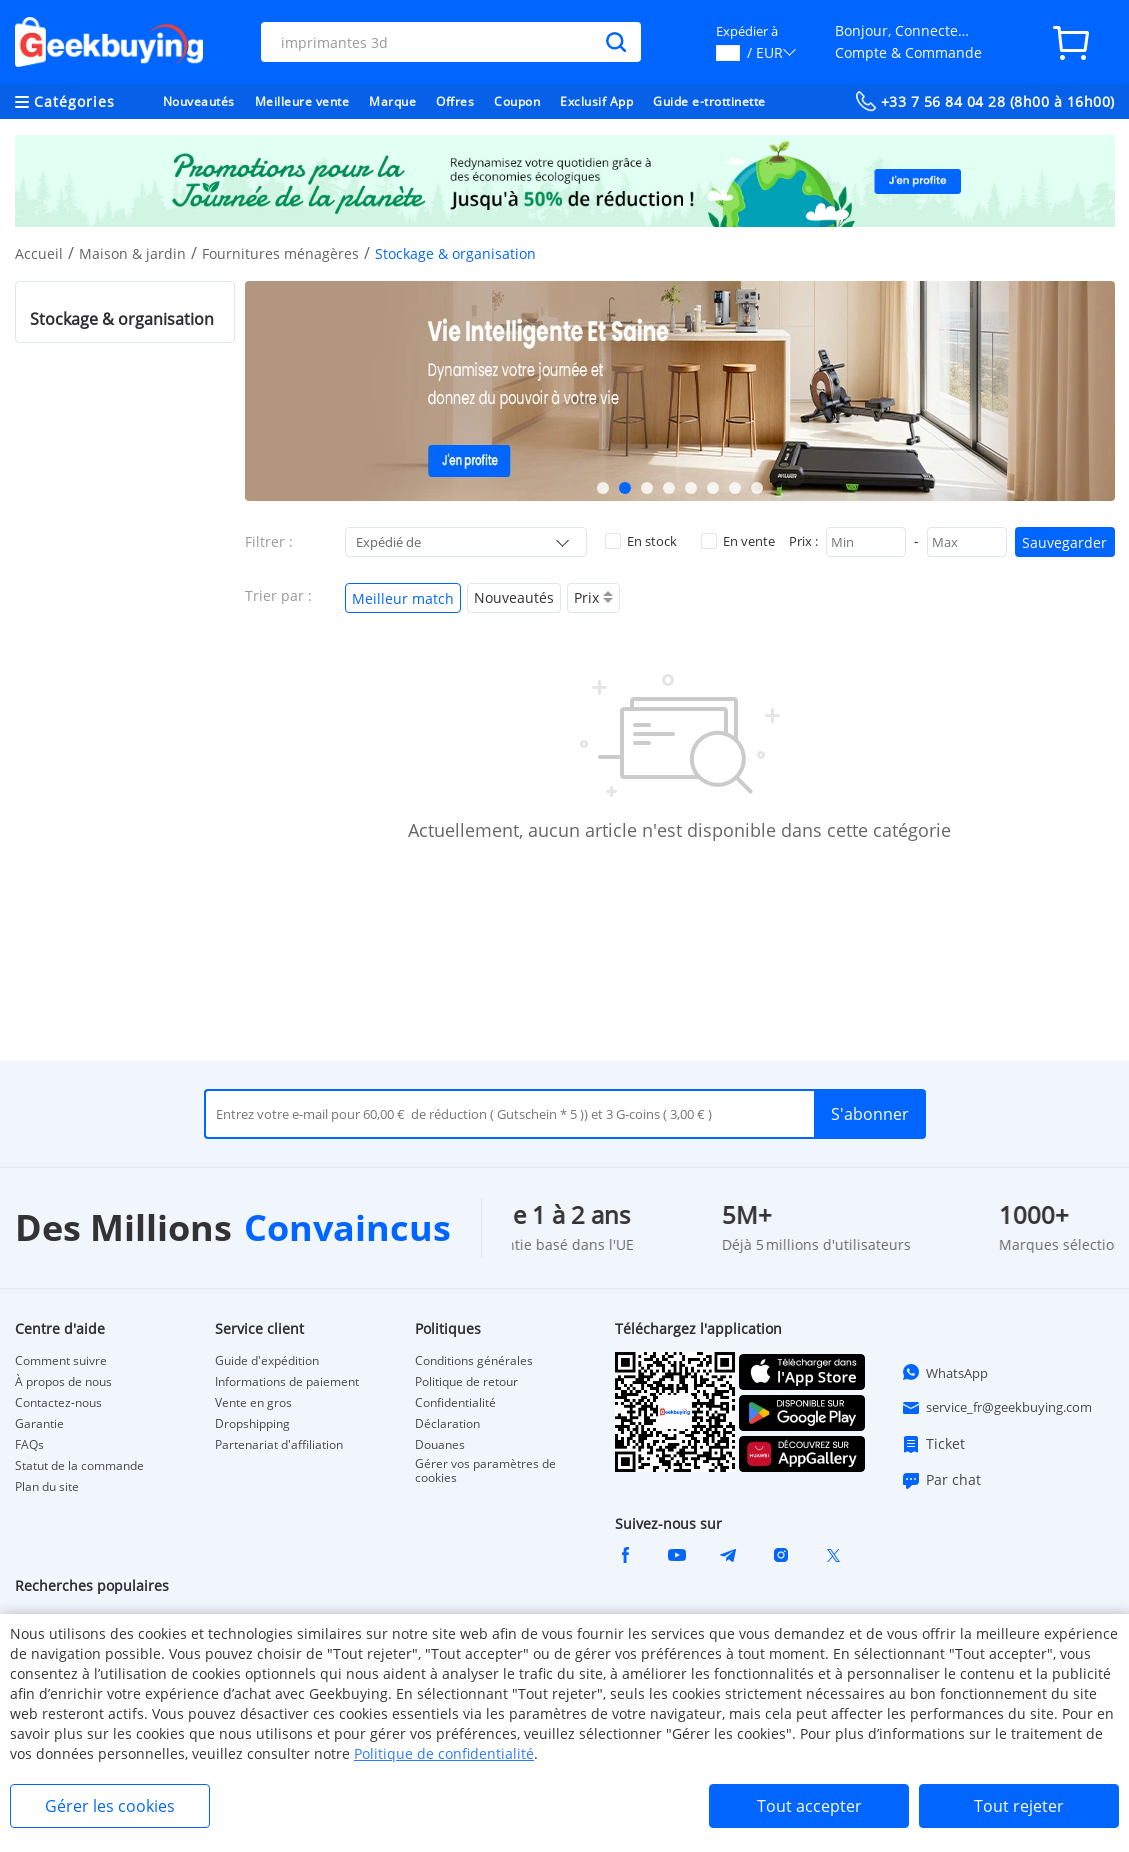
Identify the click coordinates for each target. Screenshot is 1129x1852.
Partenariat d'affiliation (279, 1445)
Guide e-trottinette (709, 101)
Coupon (517, 101)
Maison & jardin (132, 253)
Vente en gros (253, 1403)
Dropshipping (252, 1424)
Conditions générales (474, 1361)
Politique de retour (466, 1382)
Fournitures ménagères (280, 253)
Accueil (39, 253)
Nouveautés (199, 101)
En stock (641, 541)
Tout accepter (809, 1806)
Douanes (440, 1445)
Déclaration (447, 1424)
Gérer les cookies (110, 1806)
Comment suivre (61, 1361)
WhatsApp (944, 1372)
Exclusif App (596, 101)
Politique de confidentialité (444, 1753)
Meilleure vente (302, 101)
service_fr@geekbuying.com (996, 1408)
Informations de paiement (287, 1382)
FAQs (29, 1445)
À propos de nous (63, 1382)
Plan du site (47, 1487)
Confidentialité (455, 1403)
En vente (738, 541)
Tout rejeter (1019, 1806)
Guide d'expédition (267, 1361)
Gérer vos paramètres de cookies (485, 1471)
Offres (455, 101)
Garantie (39, 1424)
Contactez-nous (58, 1403)
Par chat (941, 1480)
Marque (392, 101)
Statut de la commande (79, 1466)
